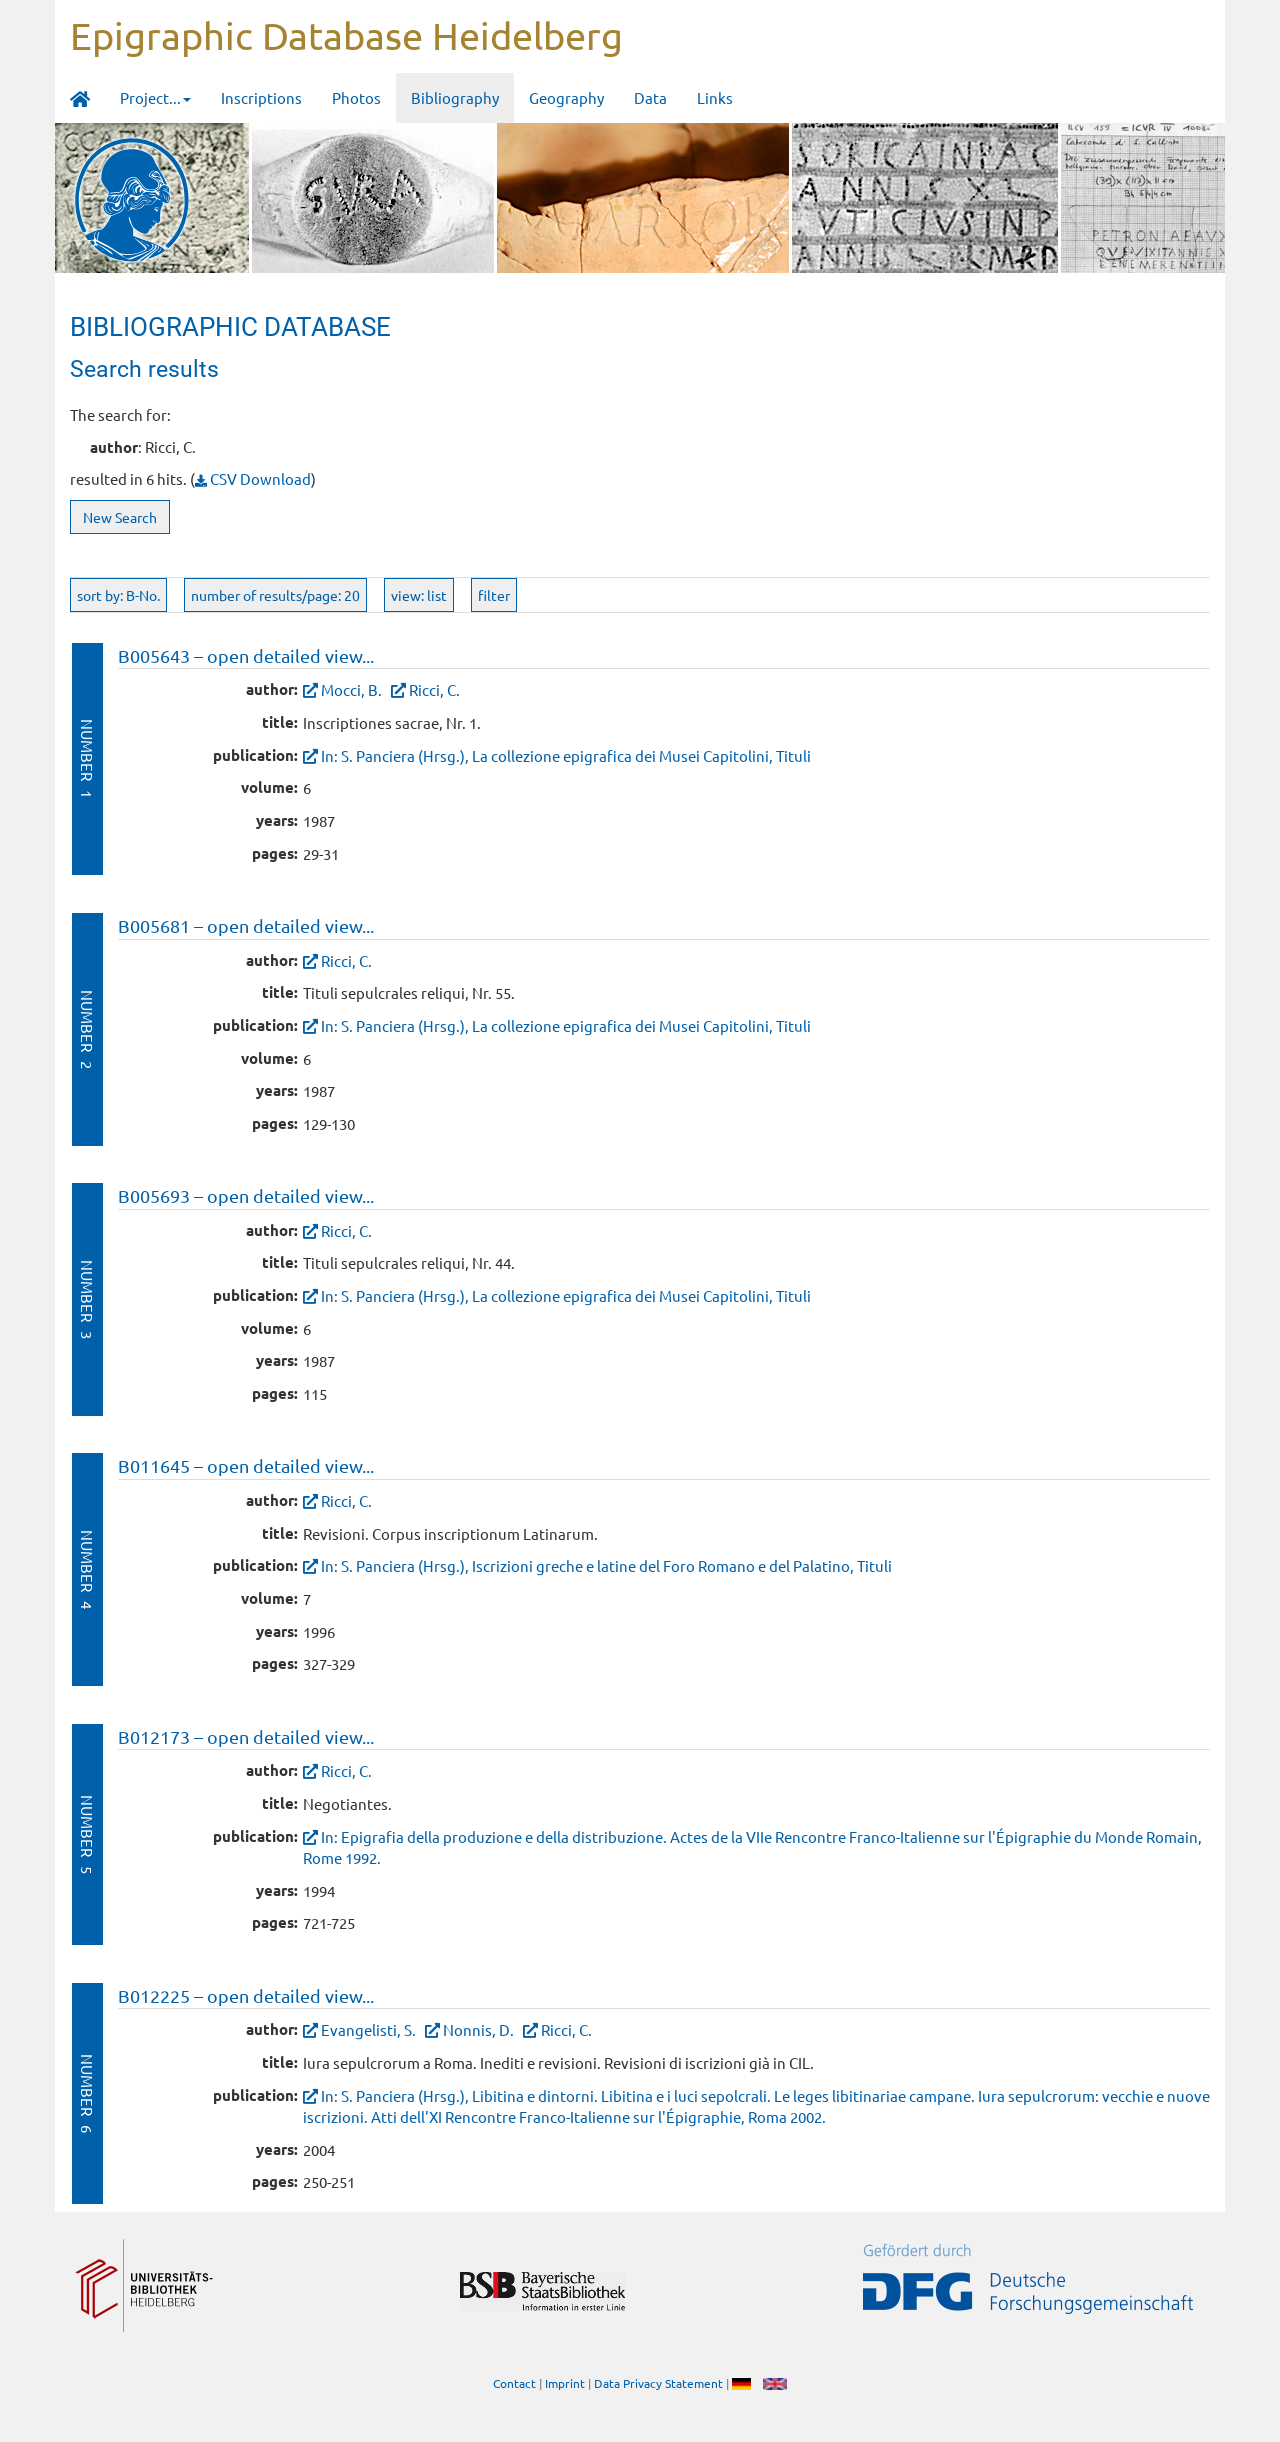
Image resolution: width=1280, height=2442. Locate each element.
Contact (514, 2383)
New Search (120, 517)
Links (715, 97)
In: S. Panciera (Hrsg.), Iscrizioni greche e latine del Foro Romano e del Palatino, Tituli (606, 1565)
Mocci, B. (351, 689)
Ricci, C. (434, 689)
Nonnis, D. (478, 2029)
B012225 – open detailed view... (246, 1995)
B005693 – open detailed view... (246, 1195)
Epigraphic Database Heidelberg (346, 35)
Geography (566, 97)
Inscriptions (261, 97)
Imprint (565, 2383)
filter (494, 595)
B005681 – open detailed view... (246, 925)
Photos (356, 97)
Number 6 (87, 2093)
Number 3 (87, 1299)
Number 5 (87, 1834)
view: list (419, 595)
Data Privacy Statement (658, 2383)
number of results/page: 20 (275, 595)
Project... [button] (155, 97)
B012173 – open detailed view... (246, 1736)
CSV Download (253, 478)
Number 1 (87, 758)
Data (650, 97)
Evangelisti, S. (368, 2029)
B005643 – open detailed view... (246, 655)
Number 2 (87, 1029)
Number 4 (87, 1569)
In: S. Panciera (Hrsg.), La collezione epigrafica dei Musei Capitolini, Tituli (566, 755)
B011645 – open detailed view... (246, 1465)
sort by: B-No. (118, 595)
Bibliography (455, 97)
